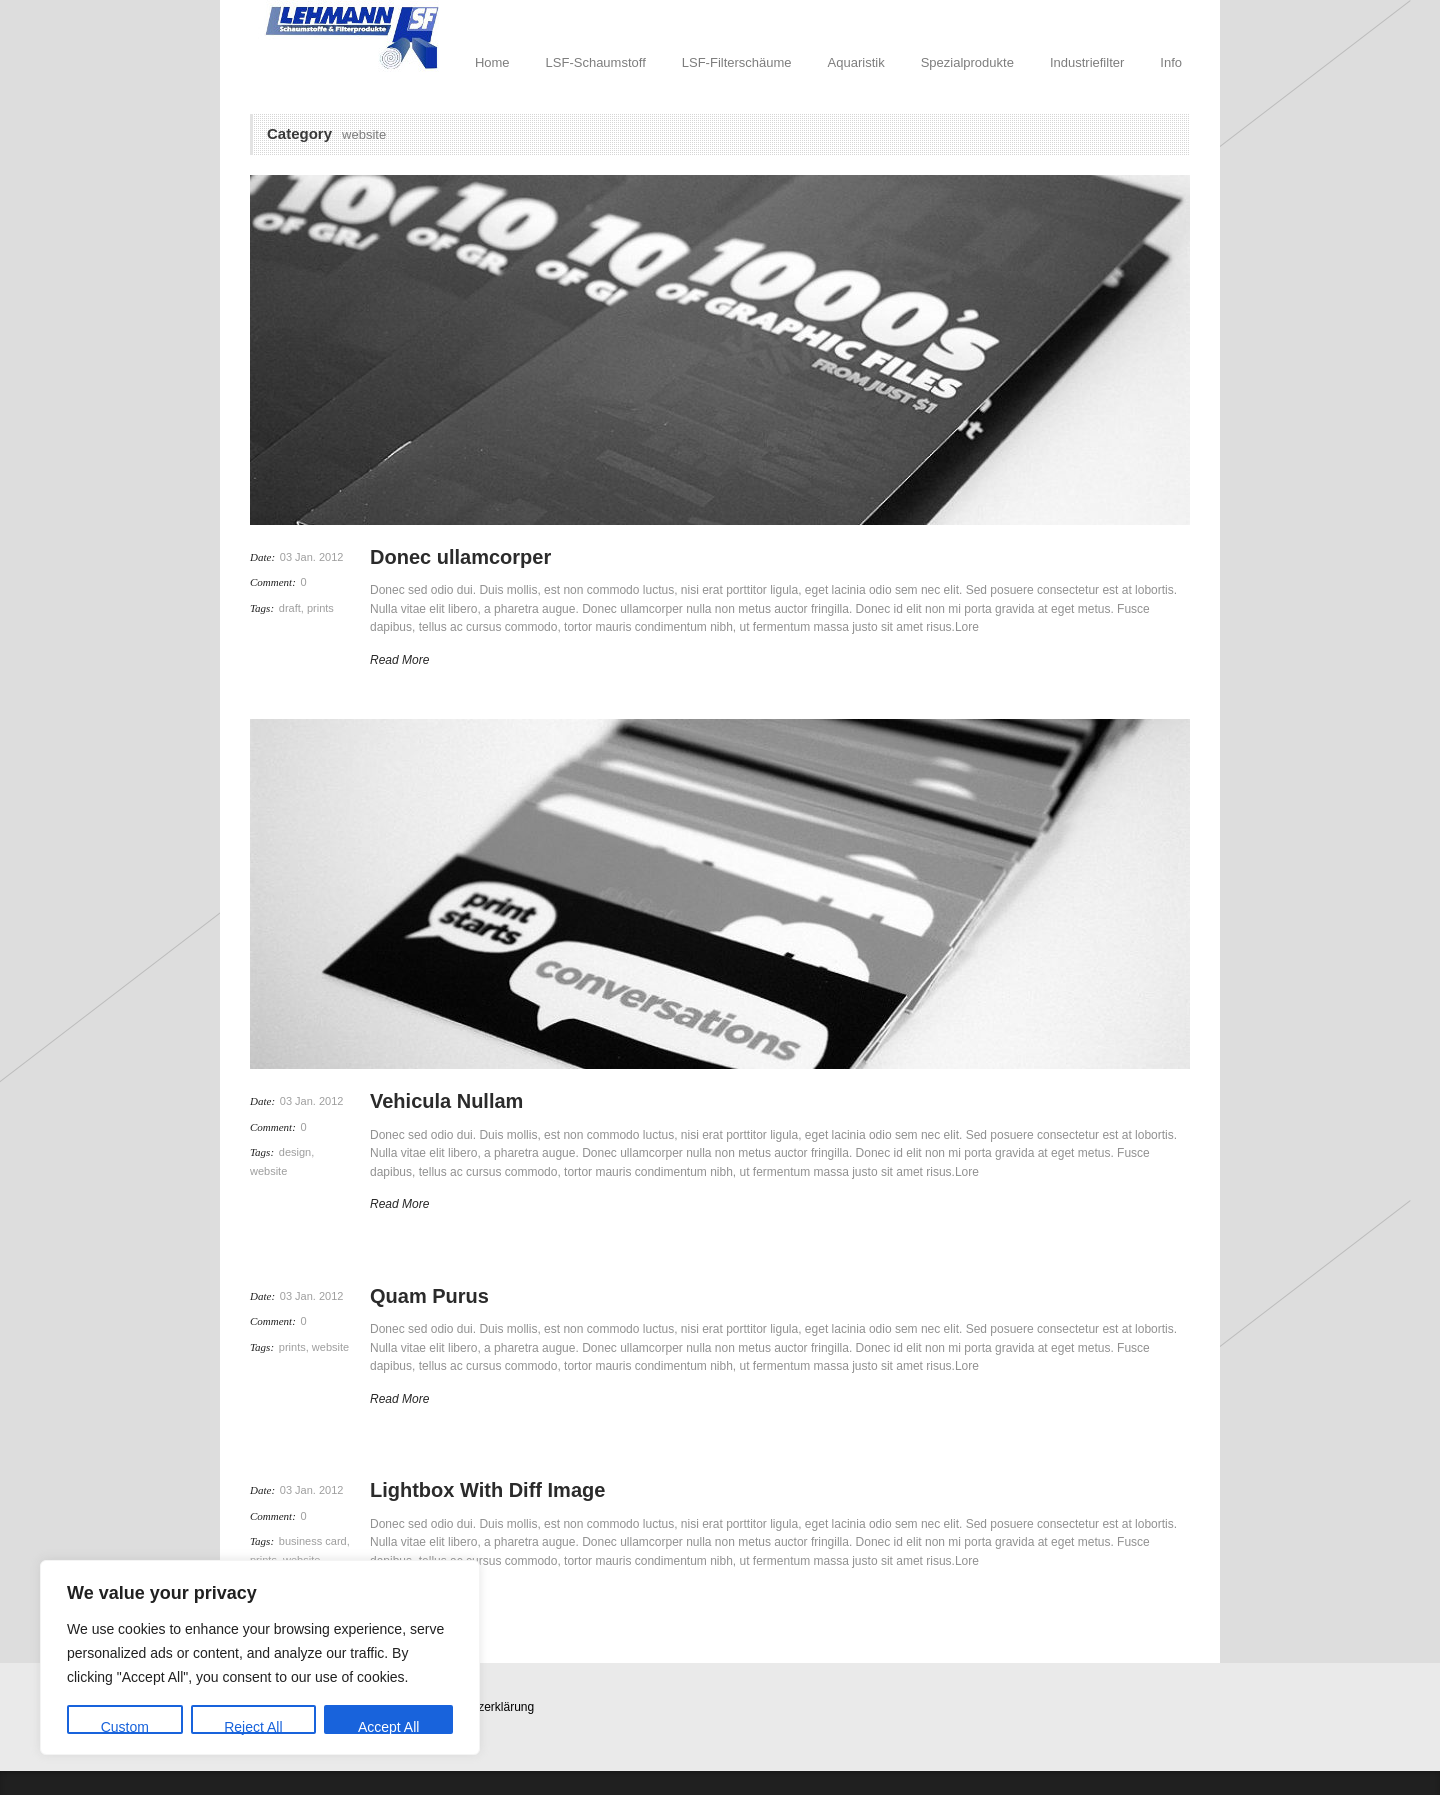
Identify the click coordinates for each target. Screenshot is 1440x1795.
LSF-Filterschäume (737, 62)
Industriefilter (1087, 62)
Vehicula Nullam (446, 1101)
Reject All (253, 1726)
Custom (125, 1726)
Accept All (388, 1726)
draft (290, 608)
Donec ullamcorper (460, 557)
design (295, 1152)
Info (1171, 62)
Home (492, 62)
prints (320, 608)
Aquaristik (856, 62)
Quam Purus (429, 1296)
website (268, 1171)
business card (313, 1541)
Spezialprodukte (967, 62)
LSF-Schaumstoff (596, 62)
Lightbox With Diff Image (487, 1490)
